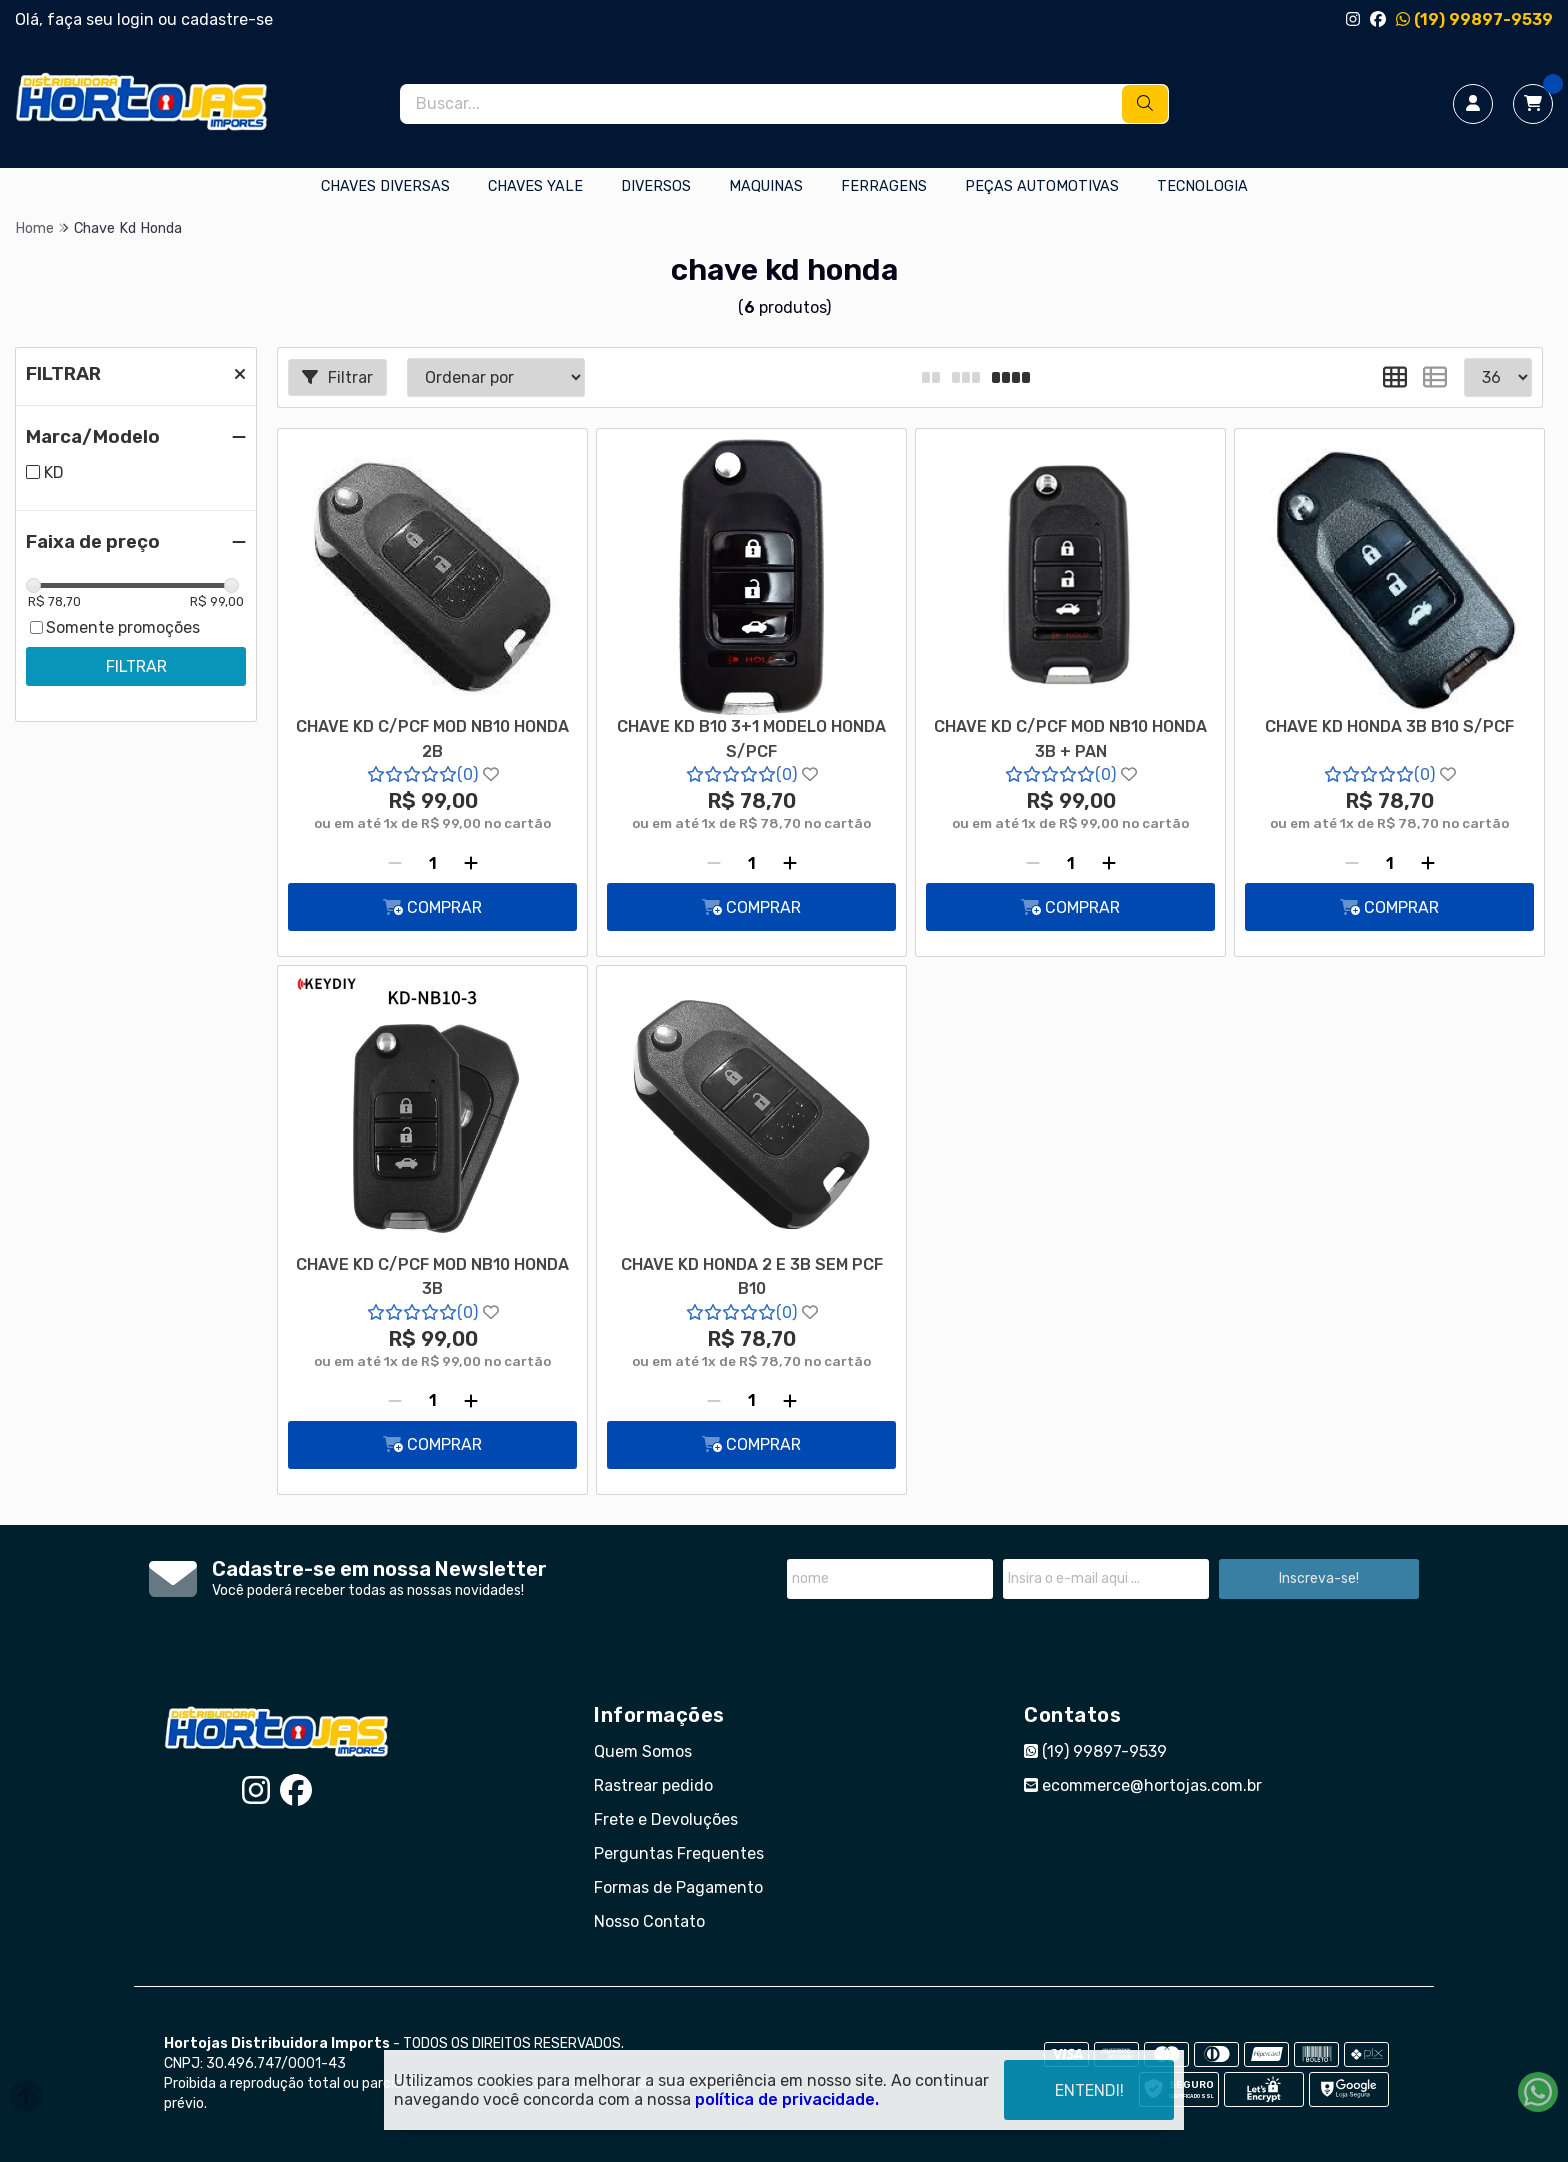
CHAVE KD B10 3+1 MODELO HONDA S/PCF (751, 738)
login (137, 19)
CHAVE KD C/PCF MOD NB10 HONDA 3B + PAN (1070, 738)
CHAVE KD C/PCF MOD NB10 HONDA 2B (432, 738)
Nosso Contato (649, 1921)
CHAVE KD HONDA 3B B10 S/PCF (1389, 726)
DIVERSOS (656, 186)
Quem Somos (643, 1751)
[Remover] (395, 863)
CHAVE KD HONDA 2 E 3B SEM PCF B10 (752, 1276)
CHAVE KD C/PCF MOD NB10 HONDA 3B (432, 1276)
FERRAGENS (884, 186)
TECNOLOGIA (1202, 186)
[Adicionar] (471, 863)
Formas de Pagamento (678, 1887)
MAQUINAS (766, 186)
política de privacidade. (787, 2099)
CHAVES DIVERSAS (385, 186)
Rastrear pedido (653, 1785)
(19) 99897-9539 (1474, 19)
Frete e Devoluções (666, 1819)
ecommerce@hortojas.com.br (1143, 1785)
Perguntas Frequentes (679, 1853)
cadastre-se (227, 19)
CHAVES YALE (535, 186)
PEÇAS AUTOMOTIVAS (1042, 186)
